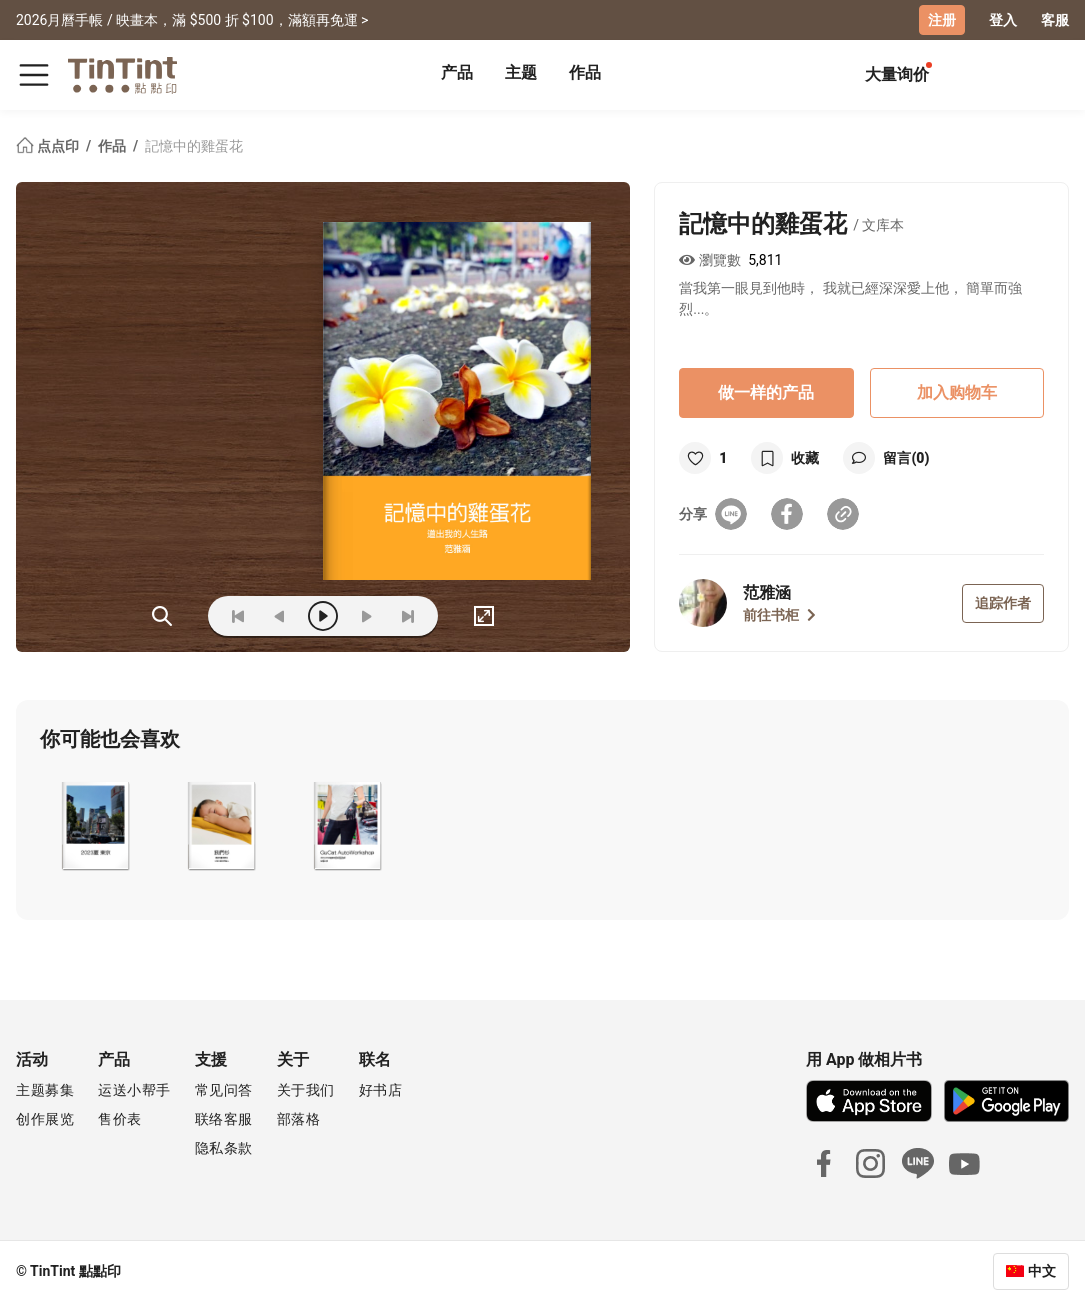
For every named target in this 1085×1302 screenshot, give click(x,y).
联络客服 (224, 1119)
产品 (457, 72)
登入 (1003, 20)
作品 (585, 72)
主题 (521, 72)
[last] (408, 616)
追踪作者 (1003, 603)
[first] (238, 616)
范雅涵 (767, 592)
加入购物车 (957, 392)
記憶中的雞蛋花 (194, 146)
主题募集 (45, 1090)
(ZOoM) (162, 616)
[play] (323, 616)
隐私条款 (224, 1148)
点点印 (49, 146)
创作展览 (45, 1119)
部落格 (299, 1119)
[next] (366, 616)
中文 (1042, 1271)
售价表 (120, 1119)
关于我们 (306, 1090)
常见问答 (224, 1090)
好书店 (381, 1090)
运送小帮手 (134, 1090)
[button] (94, 826)
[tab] (457, 75)
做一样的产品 (766, 392)
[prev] (280, 616)
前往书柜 (779, 615)
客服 (1055, 20)
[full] (484, 616)
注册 (942, 20)
